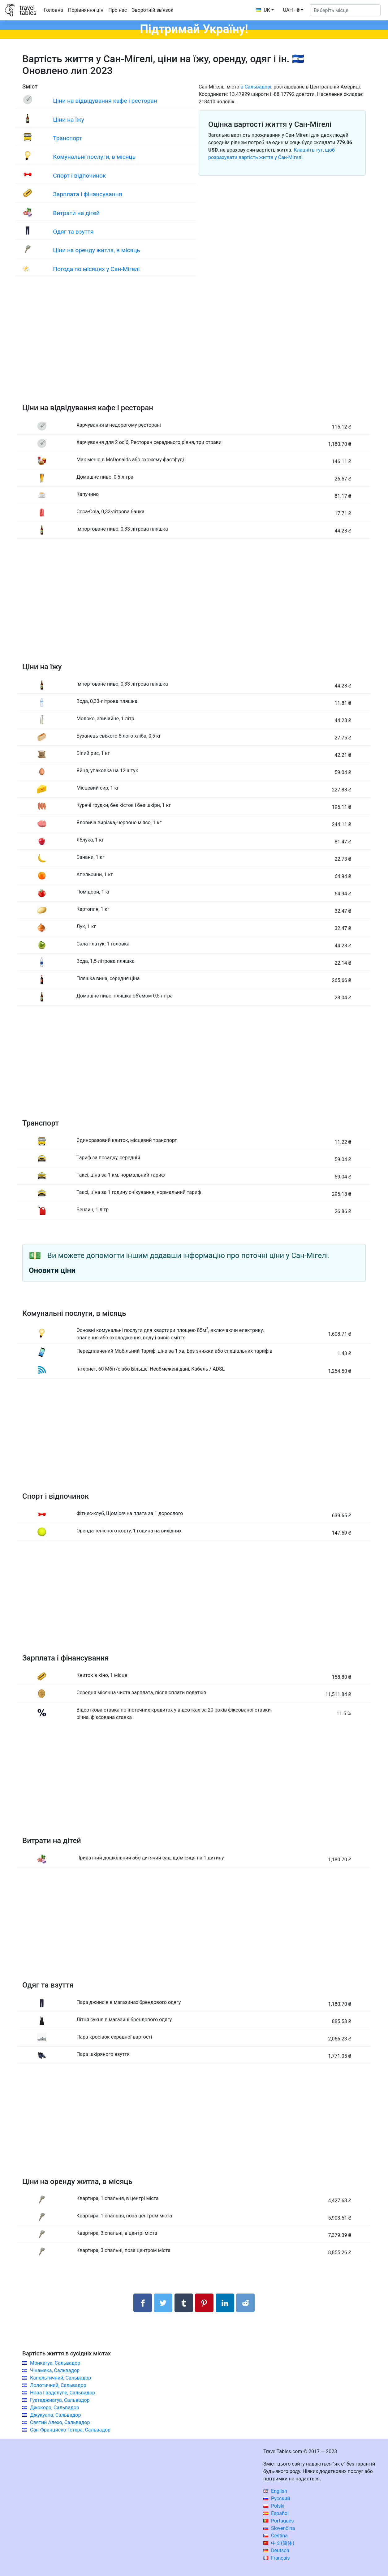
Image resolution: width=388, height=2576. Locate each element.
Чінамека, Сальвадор (55, 2370)
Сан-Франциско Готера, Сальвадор (70, 2430)
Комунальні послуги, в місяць (94, 156)
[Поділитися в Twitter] (163, 2303)
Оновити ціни (52, 1270)
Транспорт (67, 138)
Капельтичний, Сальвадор (60, 2378)
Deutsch (276, 2550)
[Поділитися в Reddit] (245, 2303)
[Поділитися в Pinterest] (204, 2303)
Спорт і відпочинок (79, 175)
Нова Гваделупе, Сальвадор (62, 2393)
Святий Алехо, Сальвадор (60, 2422)
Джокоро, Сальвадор (54, 2407)
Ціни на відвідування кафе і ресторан (105, 100)
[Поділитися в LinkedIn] (225, 2303)
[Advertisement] (194, 345)
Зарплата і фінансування (87, 194)
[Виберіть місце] (345, 10)
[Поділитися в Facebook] (142, 2303)
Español (276, 2513)
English (275, 2491)
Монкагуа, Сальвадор (55, 2363)
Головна (53, 10)
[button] (293, 10)
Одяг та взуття (73, 231)
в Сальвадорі (255, 87)
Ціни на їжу (68, 119)
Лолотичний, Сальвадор (58, 2385)
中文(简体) (278, 2543)
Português (278, 2521)
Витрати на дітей (76, 213)
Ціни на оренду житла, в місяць (96, 250)
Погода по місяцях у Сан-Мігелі (96, 269)
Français (276, 2558)
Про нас (117, 10)
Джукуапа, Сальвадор (55, 2415)
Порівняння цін (85, 10)
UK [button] (263, 10)
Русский (276, 2498)
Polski (273, 2506)
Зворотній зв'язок (152, 10)
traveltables (27, 10)
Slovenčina (279, 2528)
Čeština (275, 2536)
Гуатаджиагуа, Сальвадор (60, 2400)
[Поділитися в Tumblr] (184, 2303)
